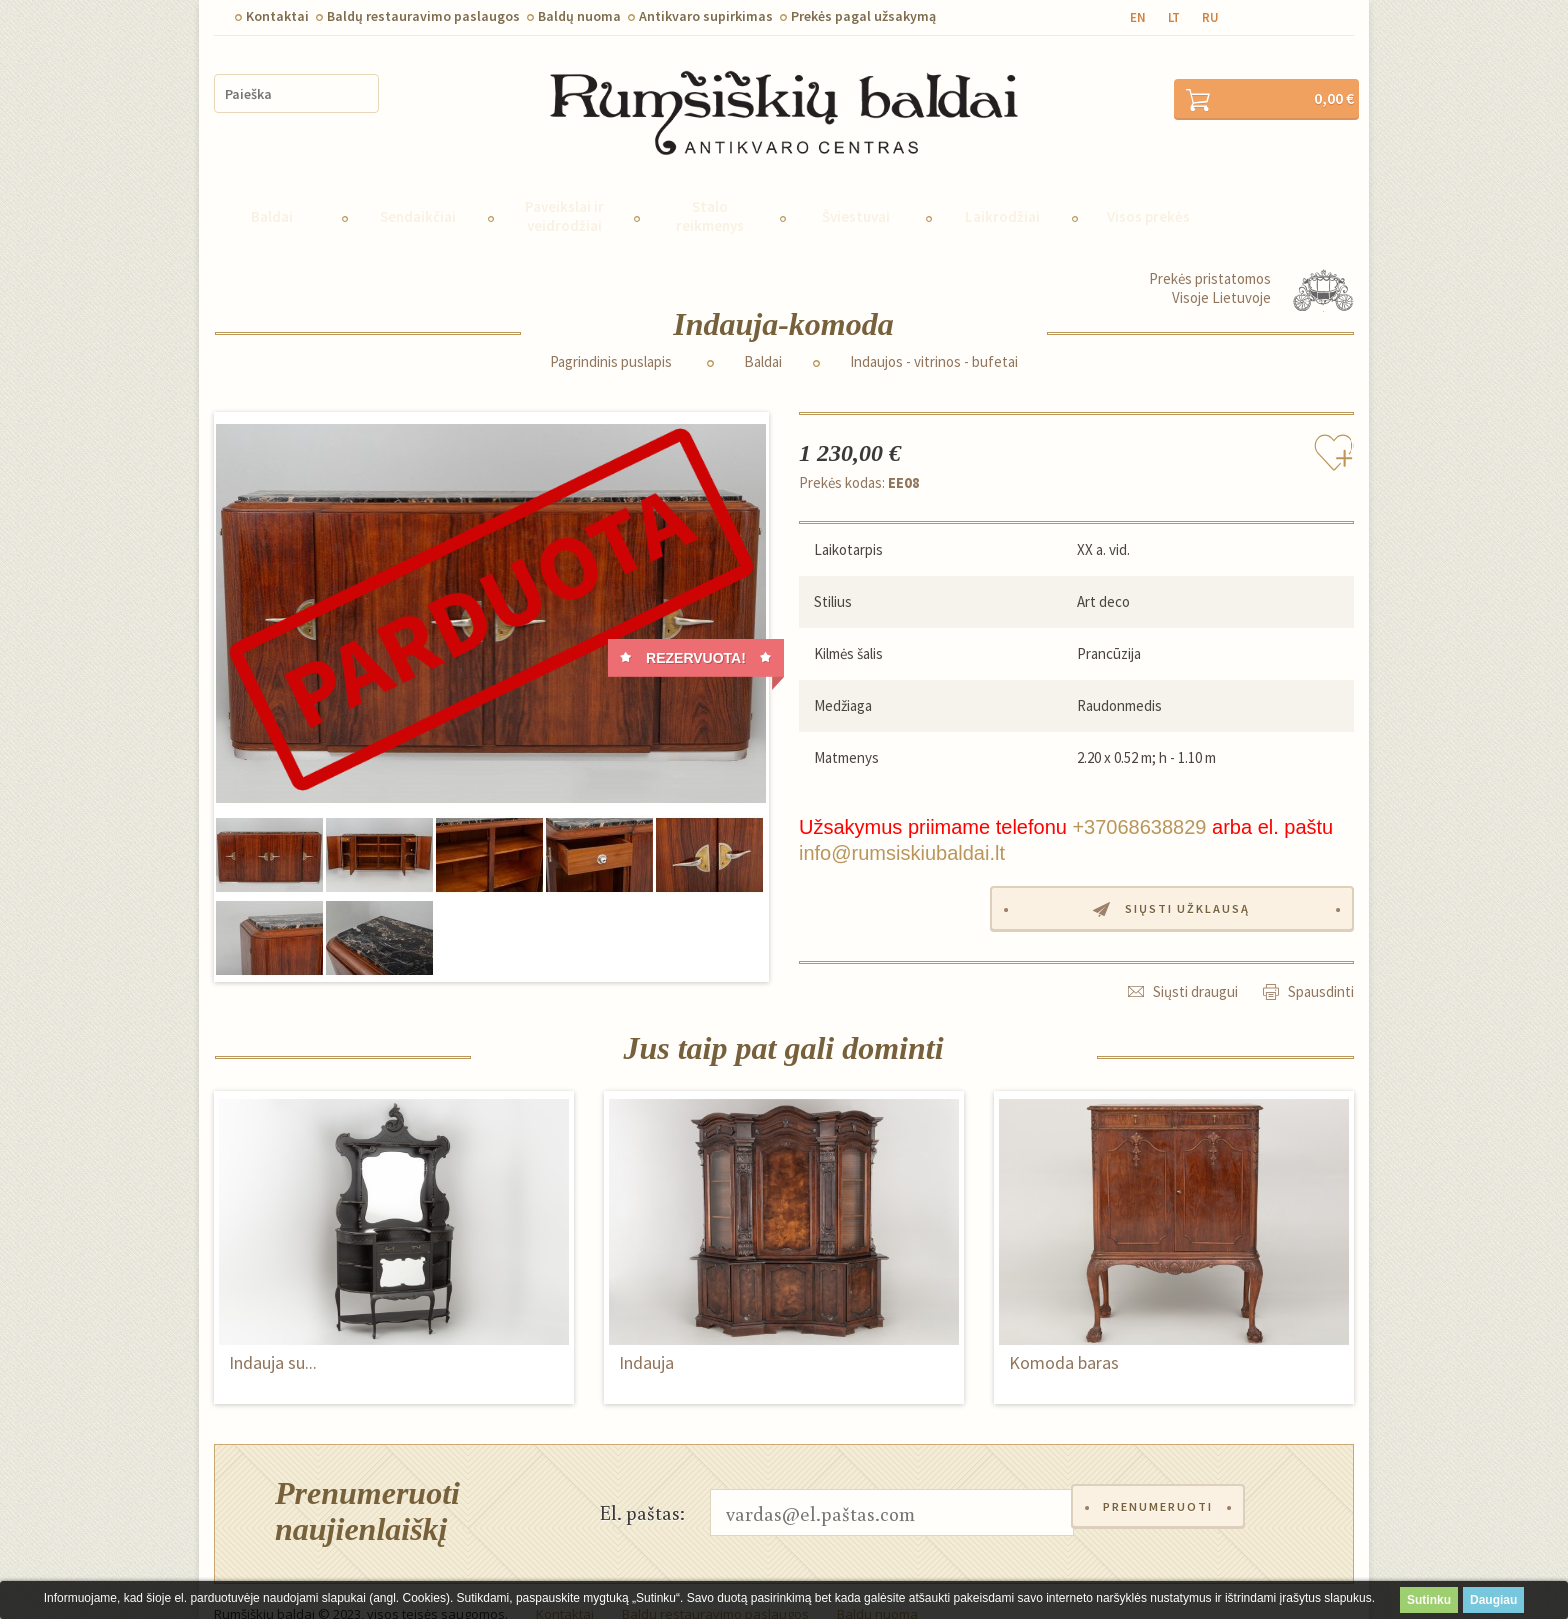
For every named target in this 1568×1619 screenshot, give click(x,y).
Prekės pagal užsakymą (863, 16)
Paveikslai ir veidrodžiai (564, 189)
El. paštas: (642, 1485)
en (1138, 17)
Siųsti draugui (1195, 962)
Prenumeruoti (1163, 1485)
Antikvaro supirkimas (706, 16)
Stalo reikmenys (710, 189)
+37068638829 (1139, 800)
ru (1210, 17)
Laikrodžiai (1002, 189)
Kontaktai (277, 16)
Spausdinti (1321, 962)
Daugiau (1493, 1600)
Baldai (272, 189)
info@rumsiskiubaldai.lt (902, 826)
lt (1174, 17)
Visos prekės (1148, 189)
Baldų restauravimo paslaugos (423, 16)
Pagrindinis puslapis (611, 335)
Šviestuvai (856, 189)
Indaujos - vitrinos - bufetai (934, 335)
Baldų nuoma (579, 16)
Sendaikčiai (418, 189)
